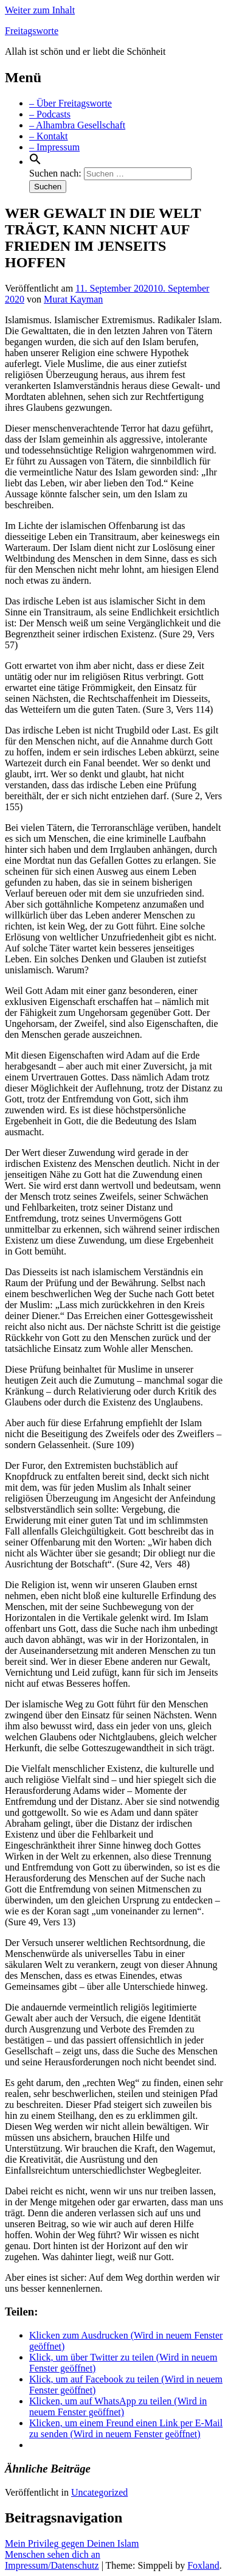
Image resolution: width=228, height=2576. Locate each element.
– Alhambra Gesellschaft (77, 125)
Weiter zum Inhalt (40, 10)
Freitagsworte (31, 31)
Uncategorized (99, 2492)
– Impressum (54, 147)
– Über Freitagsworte (70, 103)
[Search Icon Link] (35, 161)
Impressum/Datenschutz (52, 2565)
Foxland (203, 2565)
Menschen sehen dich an (52, 2554)
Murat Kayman (73, 299)
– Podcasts (50, 114)
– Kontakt (48, 136)
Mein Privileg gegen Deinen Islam (72, 2543)
